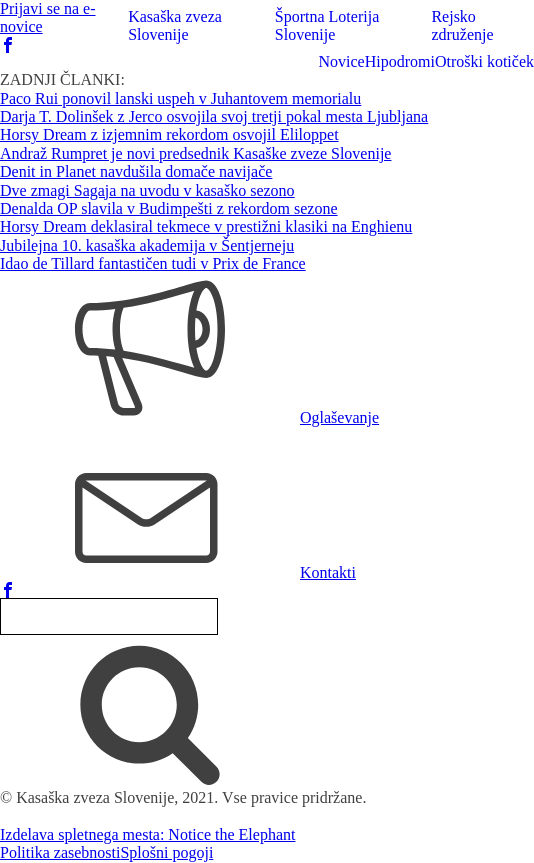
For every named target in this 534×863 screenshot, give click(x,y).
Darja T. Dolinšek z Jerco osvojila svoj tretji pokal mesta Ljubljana (214, 116)
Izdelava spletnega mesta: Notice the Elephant (147, 834)
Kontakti (328, 572)
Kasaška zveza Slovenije (175, 25)
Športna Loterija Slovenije (327, 25)
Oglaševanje (339, 417)
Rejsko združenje (462, 25)
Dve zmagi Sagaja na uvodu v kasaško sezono (147, 190)
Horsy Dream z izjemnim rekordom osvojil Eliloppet (169, 134)
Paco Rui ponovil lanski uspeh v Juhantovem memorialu (180, 98)
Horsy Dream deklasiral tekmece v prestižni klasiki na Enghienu (206, 226)
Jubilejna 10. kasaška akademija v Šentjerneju (147, 245)
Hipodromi (400, 61)
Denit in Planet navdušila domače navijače (136, 171)
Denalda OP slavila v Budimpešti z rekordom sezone (169, 208)
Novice (341, 61)
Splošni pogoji (166, 852)
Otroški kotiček (484, 61)
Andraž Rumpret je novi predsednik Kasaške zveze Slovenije (195, 153)
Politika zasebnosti (60, 852)
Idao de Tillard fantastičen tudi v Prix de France (153, 263)
